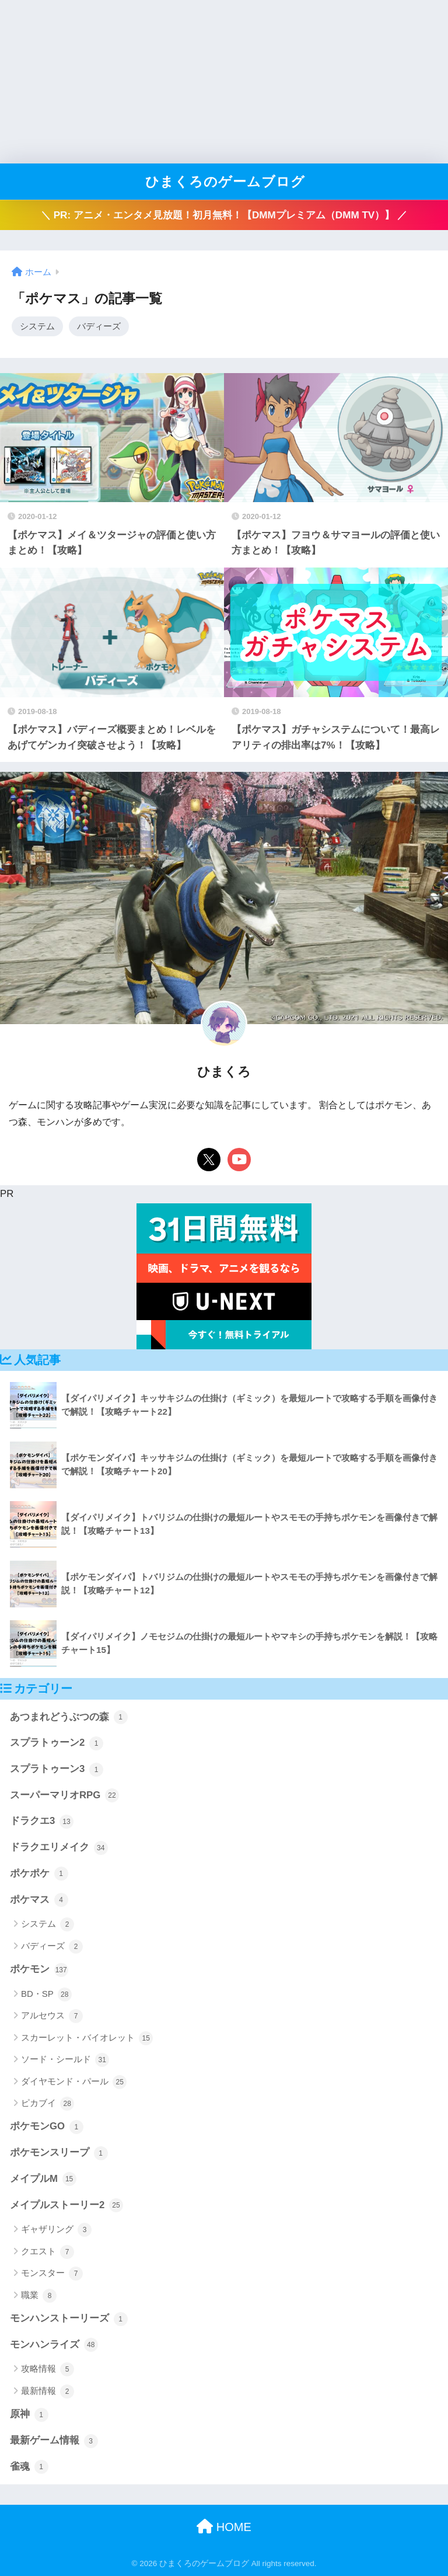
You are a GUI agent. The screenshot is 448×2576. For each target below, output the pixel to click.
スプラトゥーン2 (56, 1743)
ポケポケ (39, 1874)
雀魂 (29, 2467)
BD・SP (46, 1994)
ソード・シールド (65, 2060)
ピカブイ (47, 2104)
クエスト (47, 2252)
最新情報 (47, 2391)
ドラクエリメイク (59, 1848)
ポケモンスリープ (59, 2153)
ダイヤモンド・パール (74, 2082)
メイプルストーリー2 (66, 2205)
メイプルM (43, 2179)
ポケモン (39, 1970)
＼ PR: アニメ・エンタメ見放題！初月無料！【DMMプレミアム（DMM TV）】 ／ (224, 215)
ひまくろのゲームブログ (225, 181)
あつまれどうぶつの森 (69, 1717)
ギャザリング (56, 2230)
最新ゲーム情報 (54, 2441)
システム (37, 326)
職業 (39, 2296)
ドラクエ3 (42, 1822)
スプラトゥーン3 (56, 1770)
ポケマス (39, 1900)
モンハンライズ (54, 2345)
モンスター (52, 2274)
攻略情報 (47, 2369)
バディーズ (99, 326)
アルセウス (52, 2016)
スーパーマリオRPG (64, 1795)
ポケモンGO (46, 2127)
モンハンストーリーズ (69, 2319)
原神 (29, 2415)
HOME (224, 2527)
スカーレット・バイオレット (87, 2038)
